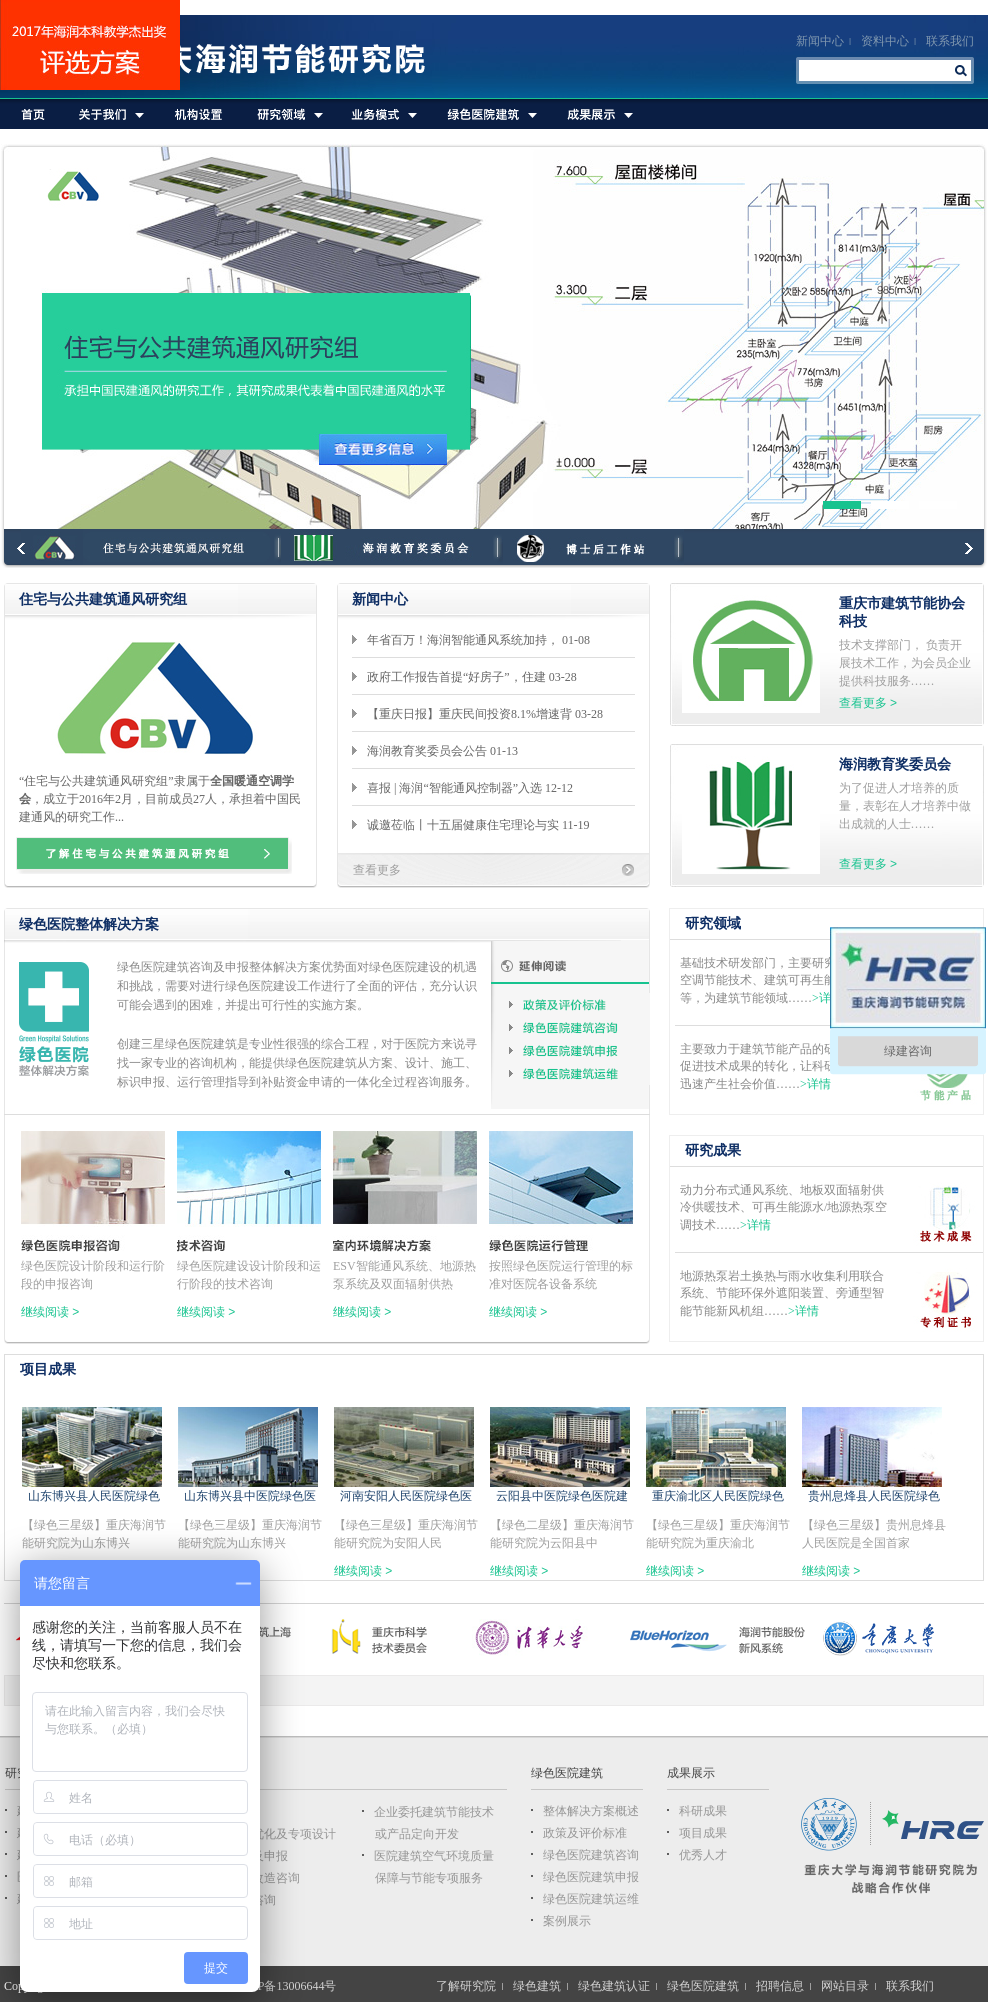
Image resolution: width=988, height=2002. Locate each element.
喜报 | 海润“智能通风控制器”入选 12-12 (473, 788)
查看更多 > (868, 703)
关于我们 (110, 114)
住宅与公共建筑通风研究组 (103, 599)
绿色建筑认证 (614, 1986)
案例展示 (567, 1921)
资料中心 (885, 41)
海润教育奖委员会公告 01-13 (445, 751)
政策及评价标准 (578, 1004)
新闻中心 (820, 41)
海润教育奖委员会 (895, 764)
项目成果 (48, 1369)
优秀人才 (703, 1855)
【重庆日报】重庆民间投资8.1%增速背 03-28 (488, 714)
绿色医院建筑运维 (578, 1073)
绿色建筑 (537, 1986)
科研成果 (703, 1811)
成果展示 (597, 114)
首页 (33, 114)
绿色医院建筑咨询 (578, 1027)
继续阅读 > (50, 1312)
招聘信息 (780, 1986)
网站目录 (845, 1986)
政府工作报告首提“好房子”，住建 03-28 (475, 677)
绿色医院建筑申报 (578, 1050)
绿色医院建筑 (490, 114)
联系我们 (950, 41)
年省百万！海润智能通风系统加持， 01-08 (481, 640)
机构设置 (199, 114)
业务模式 (382, 114)
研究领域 (287, 114)
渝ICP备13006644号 (285, 1986)
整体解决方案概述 (591, 1811)
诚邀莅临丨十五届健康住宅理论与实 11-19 (481, 825)
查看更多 (377, 870)
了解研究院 (466, 1986)
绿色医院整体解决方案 (89, 924)
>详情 (827, 998)
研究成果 (713, 1150)
